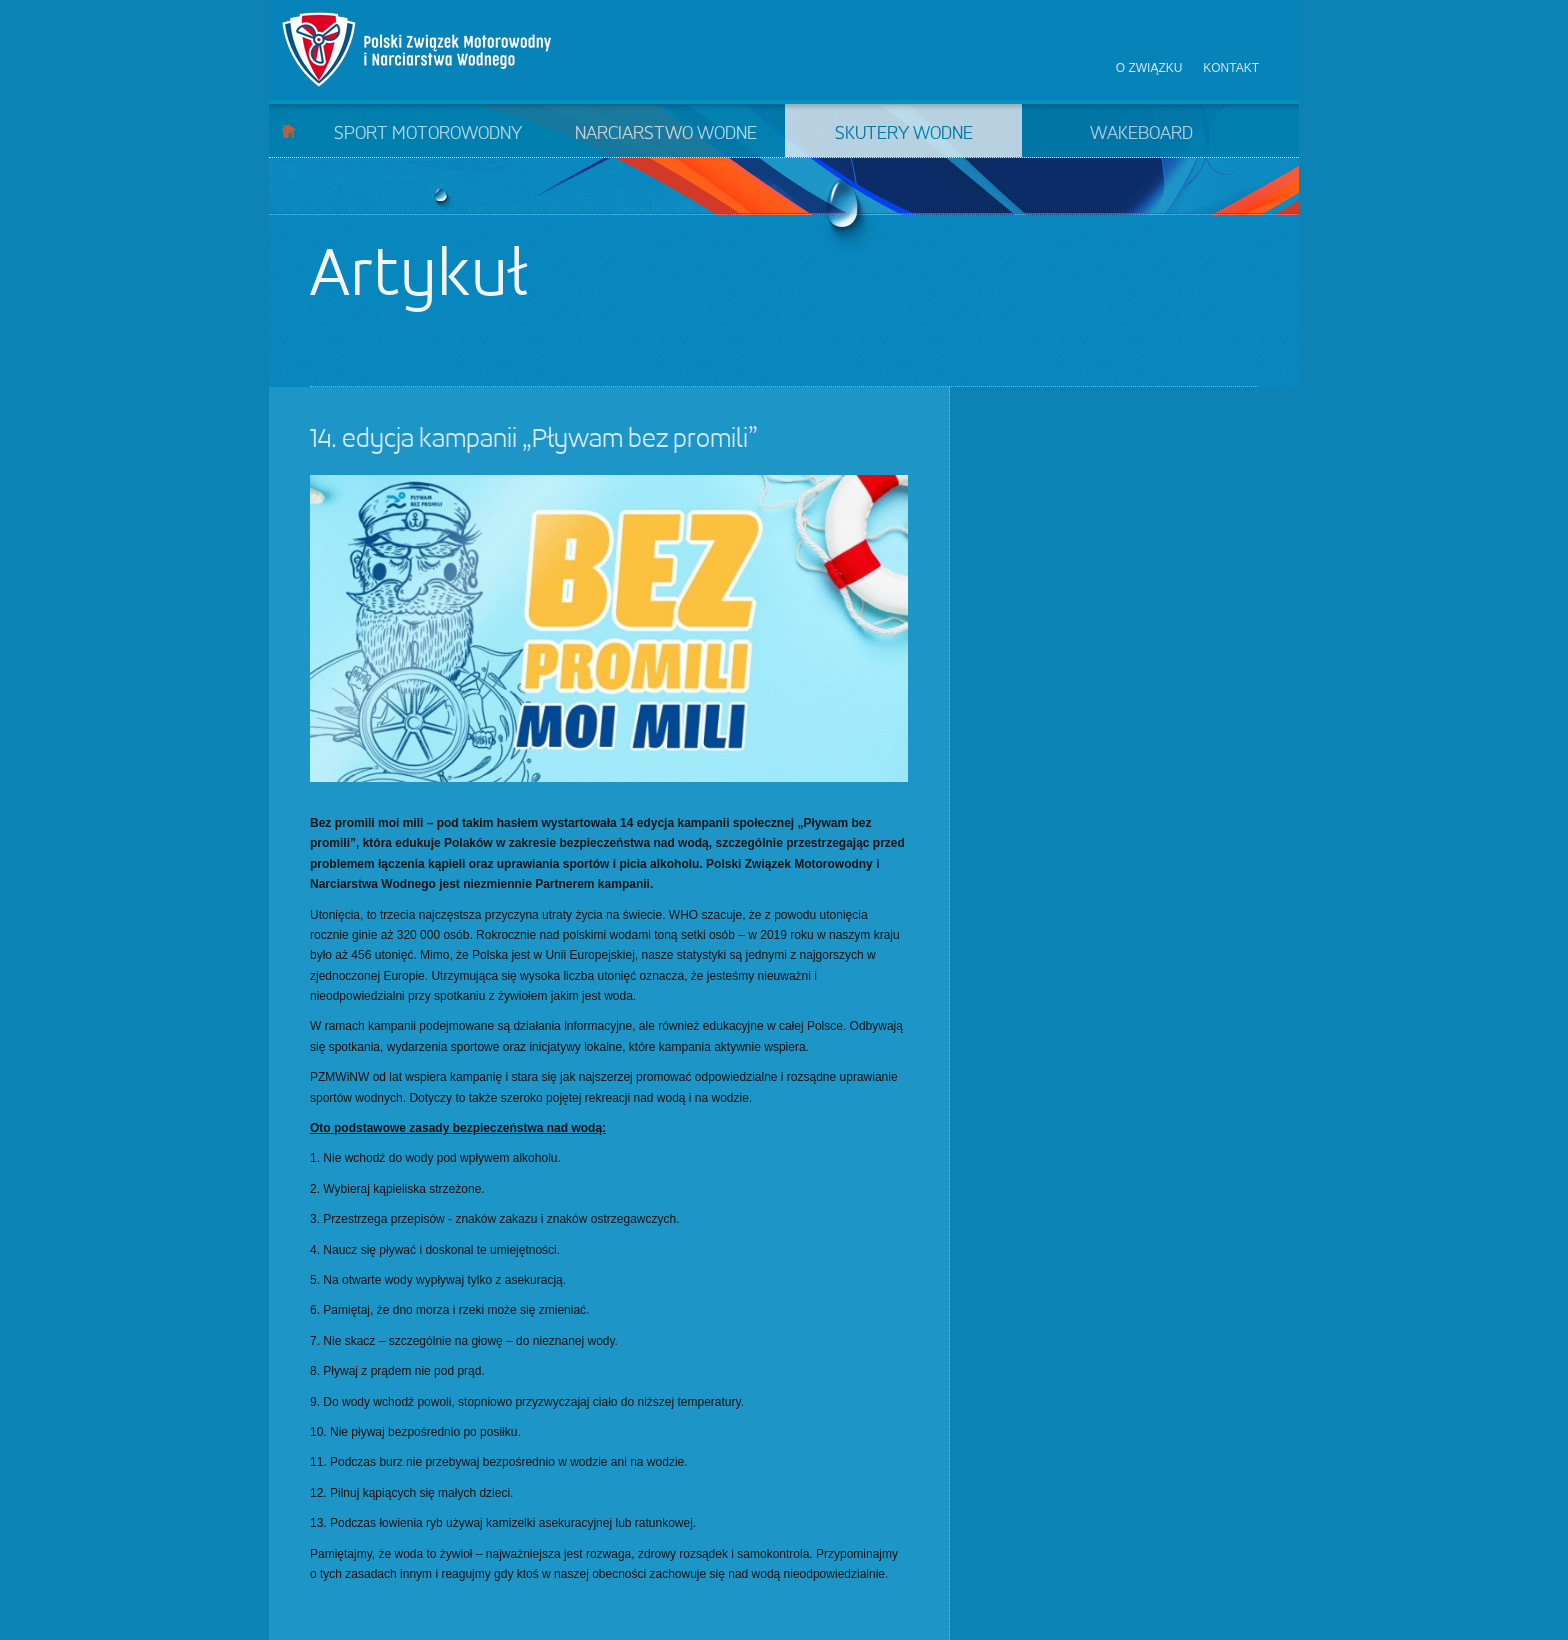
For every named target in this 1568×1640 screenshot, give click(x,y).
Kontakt (1231, 68)
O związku (1149, 68)
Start (288, 130)
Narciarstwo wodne (666, 134)
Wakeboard (1141, 134)
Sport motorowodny (428, 134)
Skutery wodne (904, 134)
